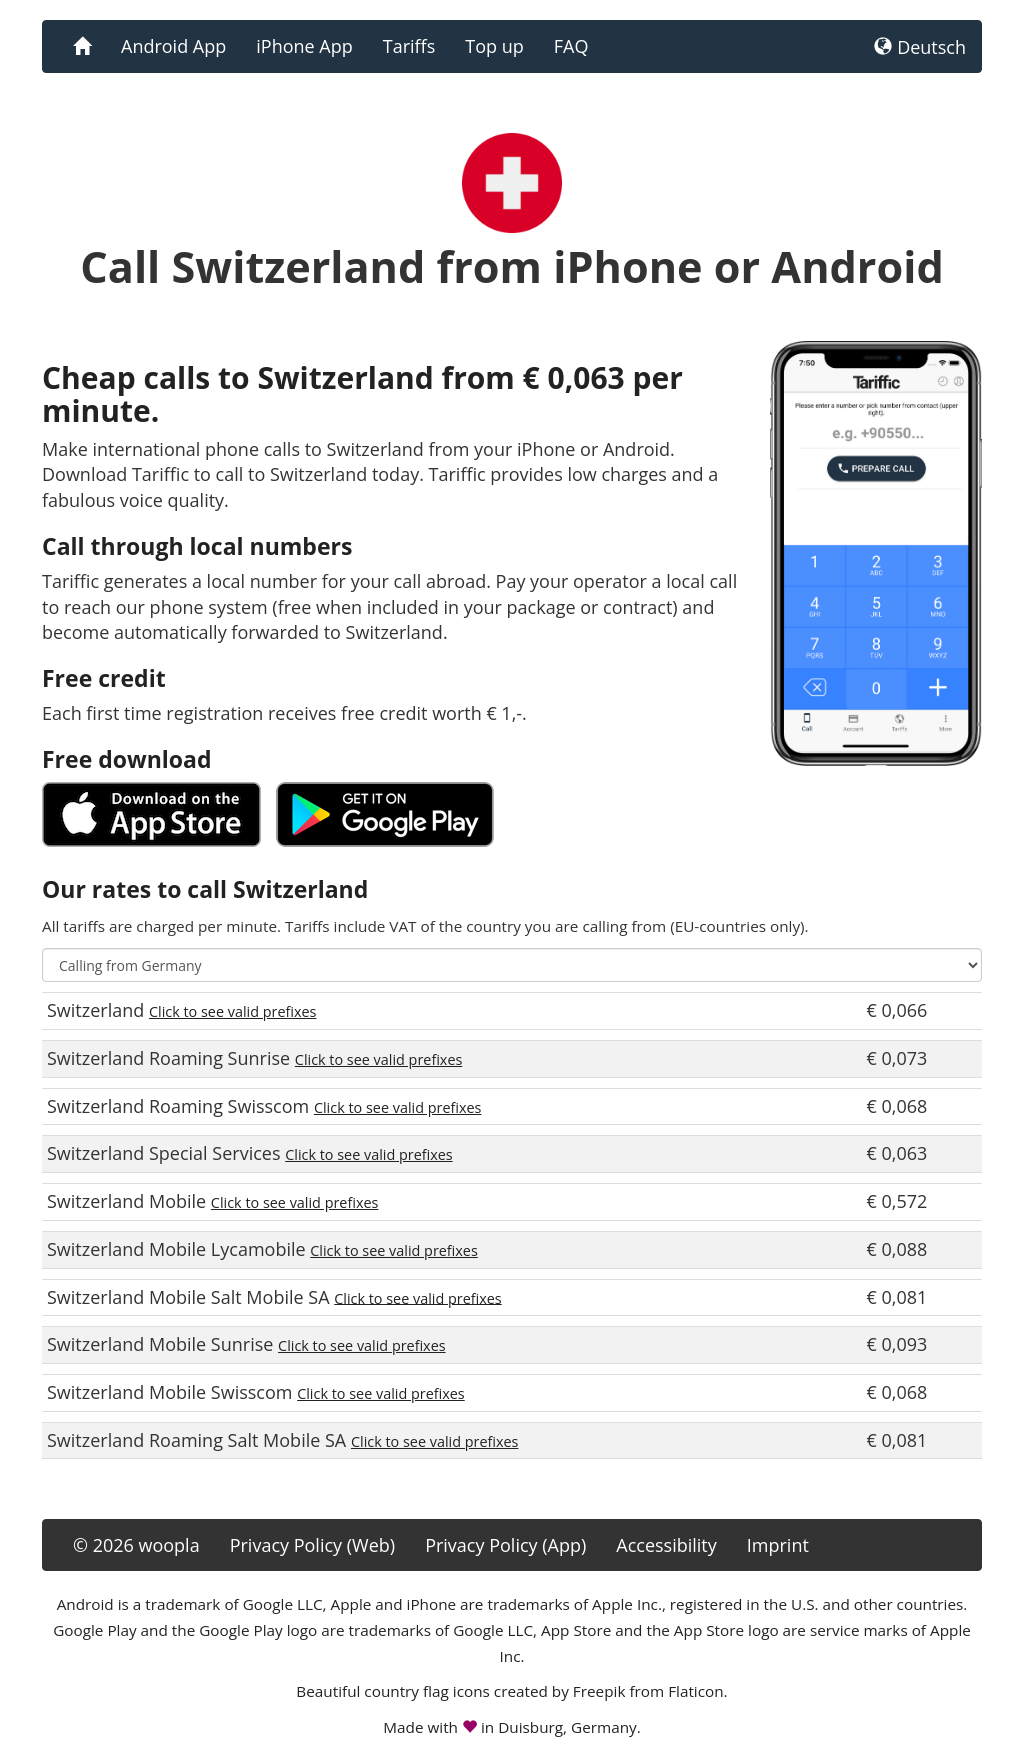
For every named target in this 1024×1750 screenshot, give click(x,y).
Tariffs (409, 46)
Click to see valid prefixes (233, 1011)
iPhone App (304, 46)
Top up (494, 46)
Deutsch (920, 47)
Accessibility (666, 1545)
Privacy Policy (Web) (312, 1545)
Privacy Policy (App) (505, 1545)
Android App (173, 46)
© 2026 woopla (136, 1545)
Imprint (778, 1545)
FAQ (571, 46)
